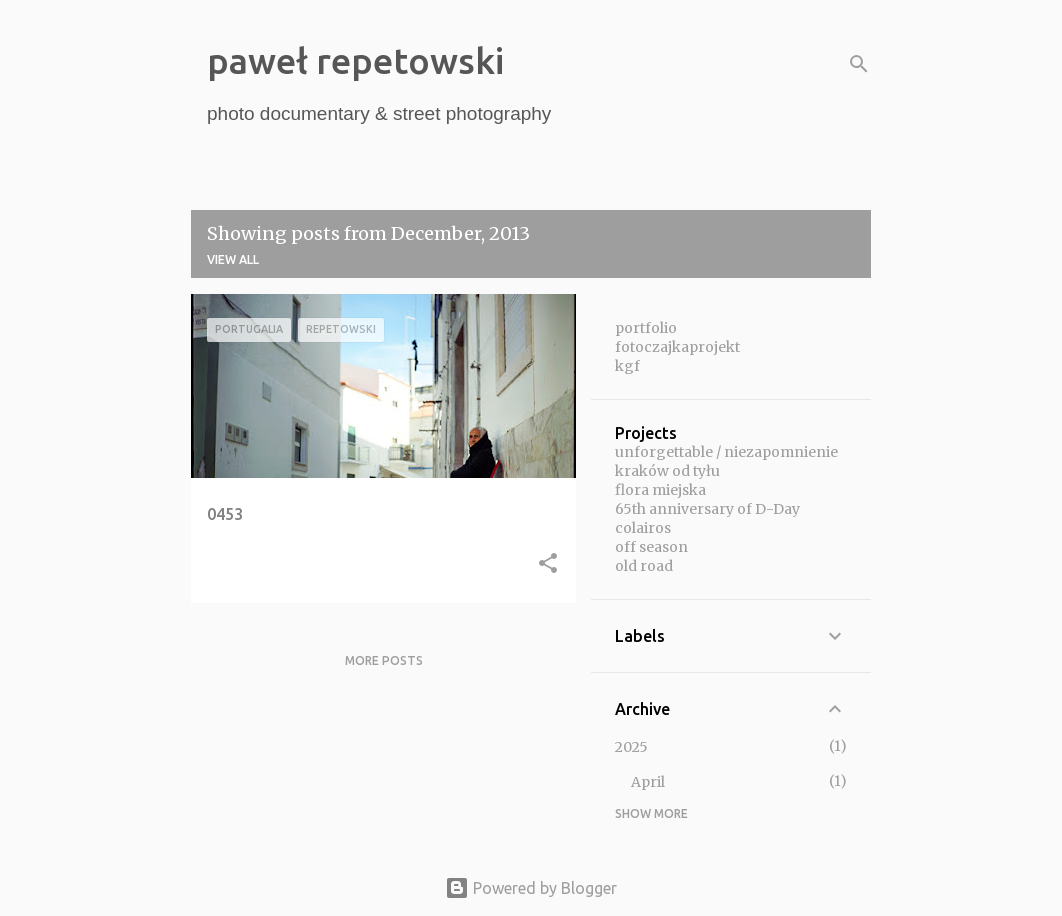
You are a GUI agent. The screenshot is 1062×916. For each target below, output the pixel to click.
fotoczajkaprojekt (677, 347)
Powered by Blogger (531, 888)
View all (233, 259)
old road (644, 566)
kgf (627, 366)
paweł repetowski (355, 60)
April (648, 782)
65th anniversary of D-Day (707, 509)
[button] (548, 565)
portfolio (646, 328)
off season (651, 547)
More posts (384, 660)
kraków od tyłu (667, 471)
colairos (643, 528)
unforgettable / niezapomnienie (726, 452)
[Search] (859, 64)
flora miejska (660, 490)
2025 (631, 747)
